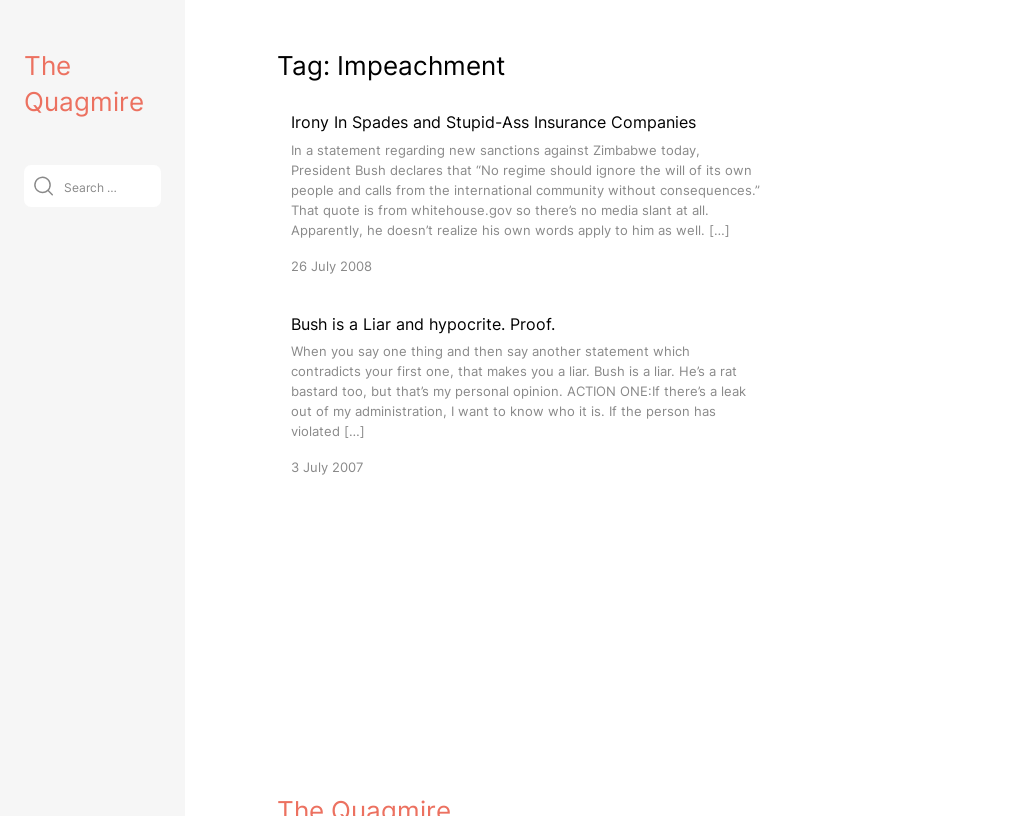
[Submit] (43, 185)
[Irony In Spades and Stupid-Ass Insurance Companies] (527, 192)
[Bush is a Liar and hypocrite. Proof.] (527, 394)
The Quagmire (364, 782)
